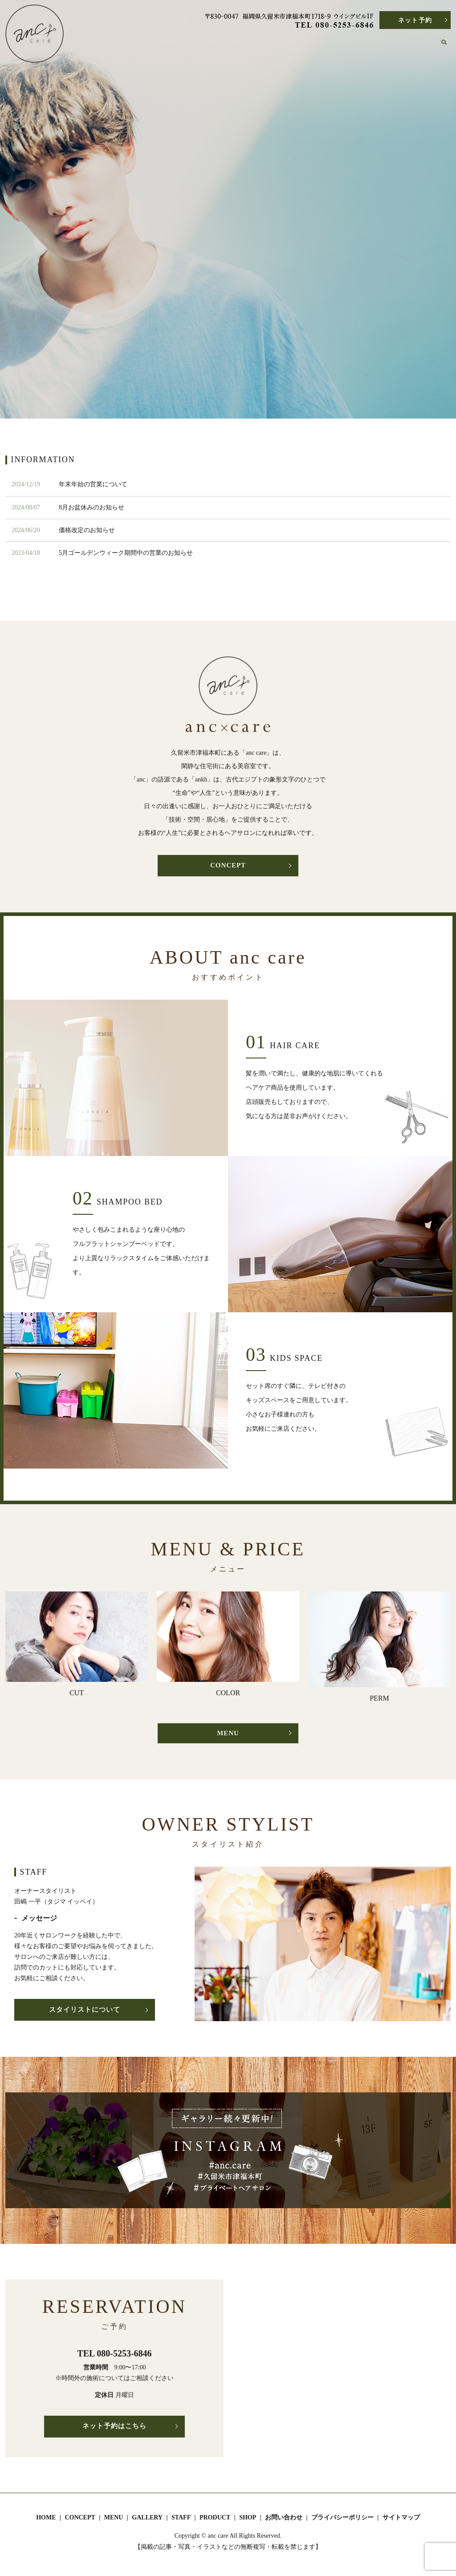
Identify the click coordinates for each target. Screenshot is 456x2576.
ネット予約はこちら (115, 2431)
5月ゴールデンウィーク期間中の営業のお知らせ (126, 552)
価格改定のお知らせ (87, 530)
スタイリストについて (84, 2013)
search (449, 47)
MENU (241, 46)
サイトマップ (401, 2521)
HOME (169, 46)
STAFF (311, 46)
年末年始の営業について (93, 484)
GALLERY (275, 46)
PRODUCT (347, 46)
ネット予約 (415, 20)
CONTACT (416, 46)
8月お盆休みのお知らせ (91, 507)
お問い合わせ (283, 2521)
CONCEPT (204, 46)
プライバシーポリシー (342, 2521)
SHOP (382, 46)
